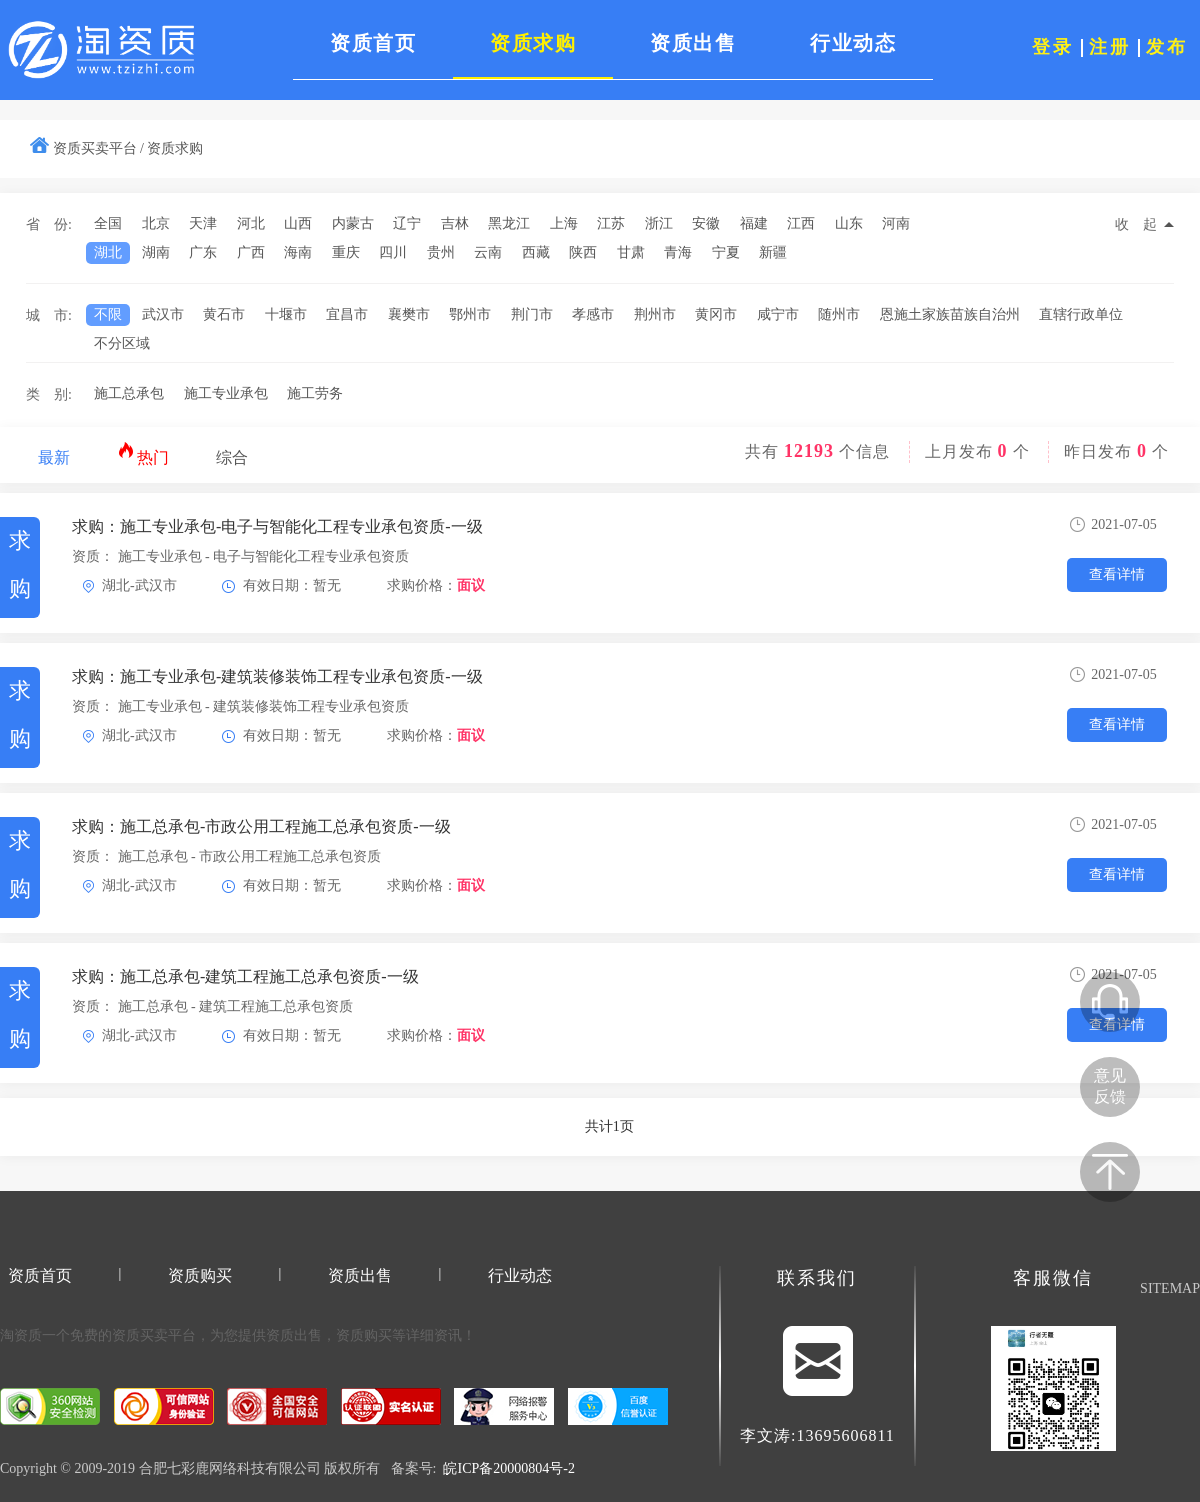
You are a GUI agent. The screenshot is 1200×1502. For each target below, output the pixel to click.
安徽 (706, 223)
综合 (232, 457)
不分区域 (122, 343)
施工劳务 (315, 393)
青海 (678, 252)
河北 (251, 223)
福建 (754, 223)
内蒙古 (353, 223)
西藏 (536, 252)
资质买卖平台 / (98, 148)
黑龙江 (509, 223)
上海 (564, 223)
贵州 (441, 252)
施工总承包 (129, 393)
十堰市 (286, 314)
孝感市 (593, 314)
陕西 (583, 252)
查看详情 (1117, 574)
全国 (108, 223)
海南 (298, 252)
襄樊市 (409, 314)
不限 (108, 314)
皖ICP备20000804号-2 (508, 1468)
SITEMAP (1170, 1288)
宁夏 (726, 252)
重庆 (346, 252)
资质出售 (360, 1275)
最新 (54, 457)
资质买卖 (140, 1335)
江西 (801, 223)
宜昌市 (347, 314)
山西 (298, 223)
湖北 (108, 252)
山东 (849, 223)
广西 (251, 252)
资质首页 (40, 1275)
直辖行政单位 (1081, 314)
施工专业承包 (226, 393)
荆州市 (655, 314)
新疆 (773, 252)
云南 (488, 252)
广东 (203, 252)
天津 (203, 223)
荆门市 (532, 314)
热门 (143, 453)
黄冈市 (716, 314)
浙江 (659, 223)
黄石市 (224, 314)
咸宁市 (778, 314)
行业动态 (520, 1275)
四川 (393, 252)
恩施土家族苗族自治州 (950, 314)
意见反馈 (1110, 1086)
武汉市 (163, 314)
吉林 (455, 223)
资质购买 (200, 1275)
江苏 (611, 223)
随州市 (839, 314)
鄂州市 (470, 314)
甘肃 (631, 252)
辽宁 (407, 223)
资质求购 (175, 148)
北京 (156, 223)
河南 (896, 223)
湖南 (156, 252)
